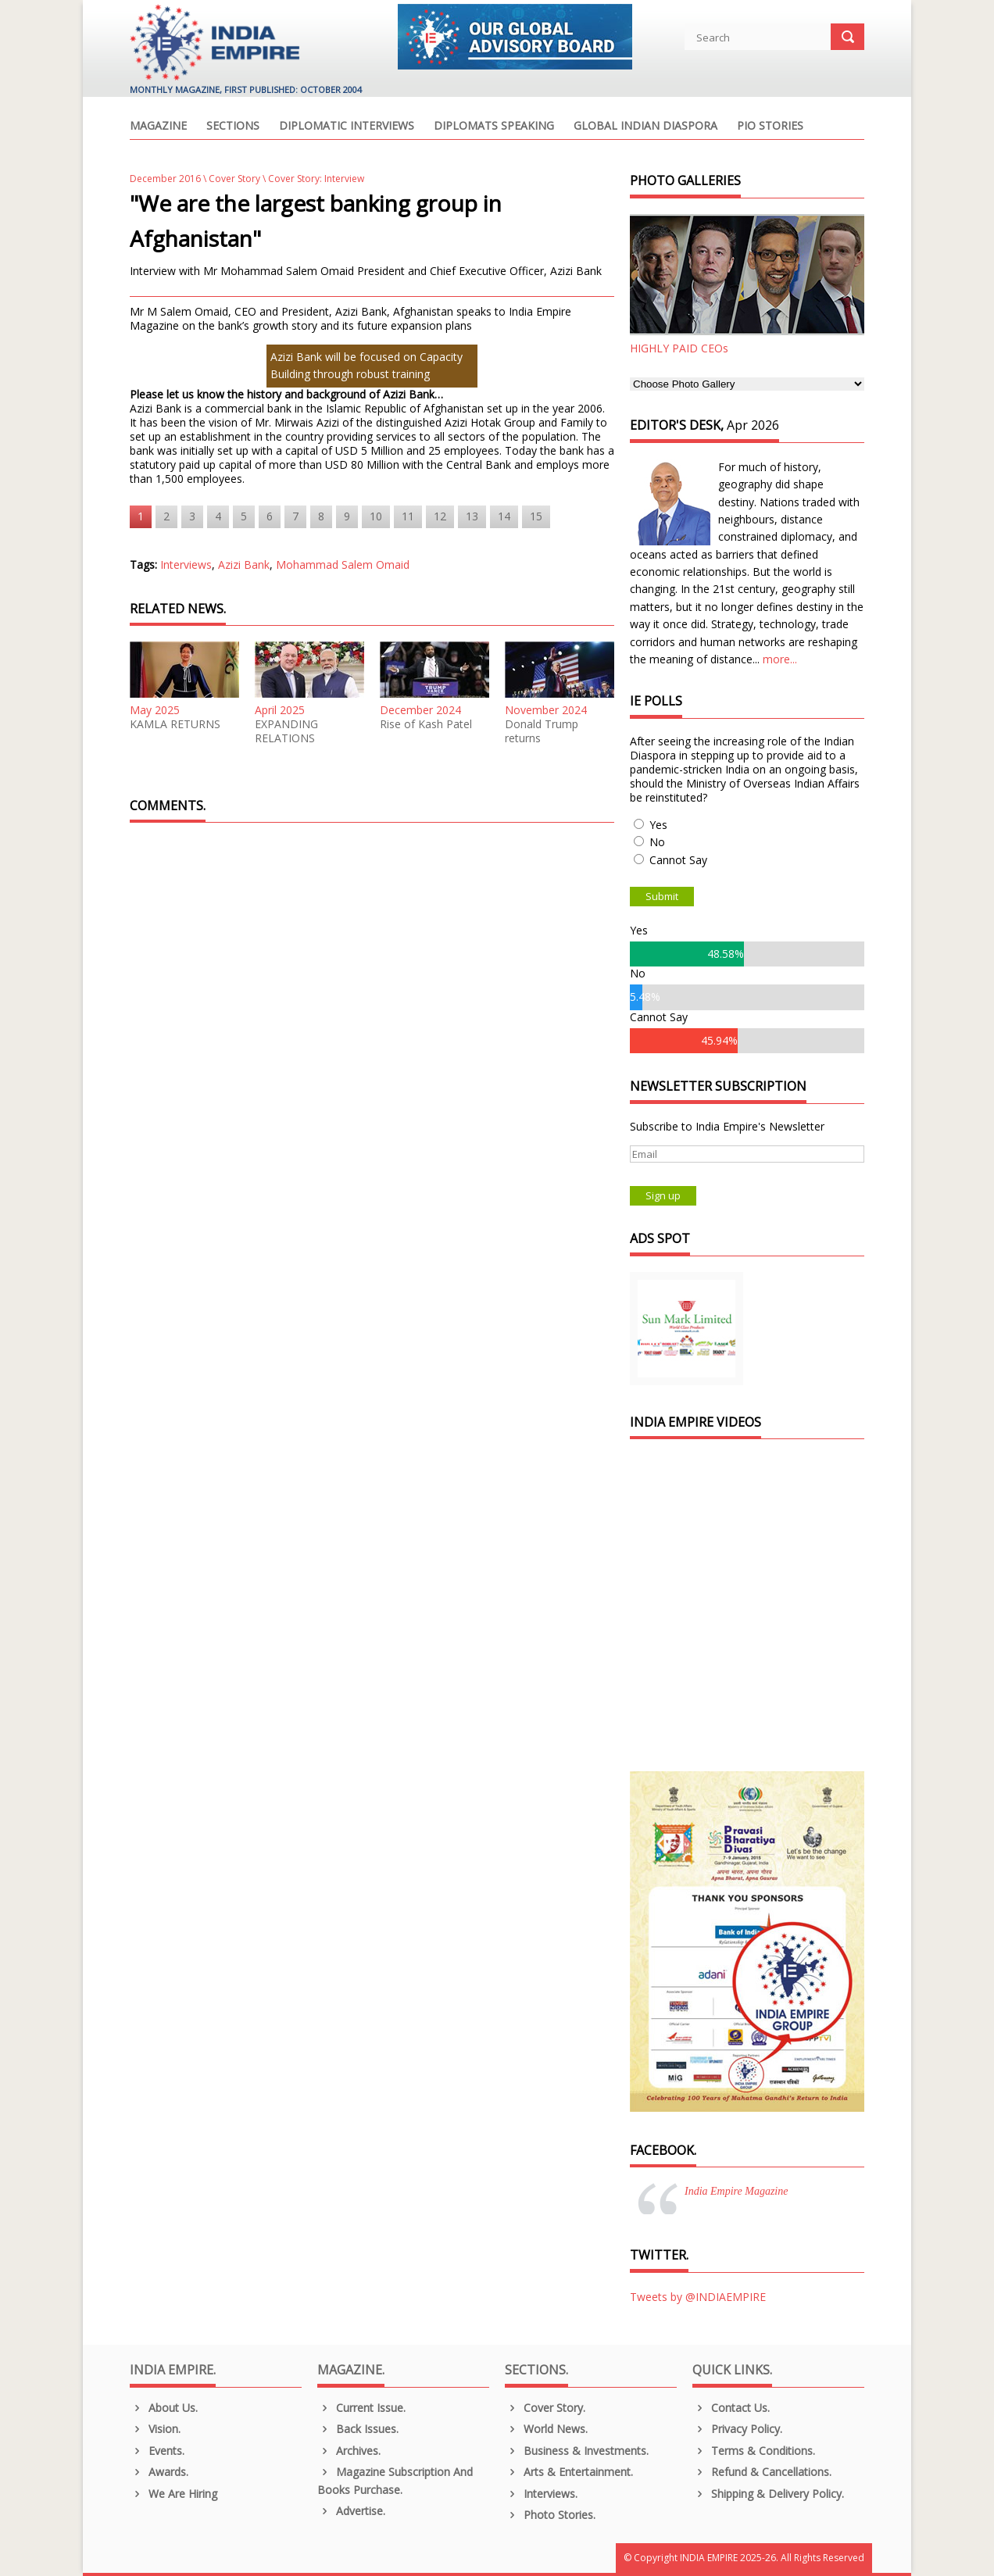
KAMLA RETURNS (175, 724)
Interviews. (541, 2493)
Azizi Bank (244, 564)
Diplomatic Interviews (346, 126)
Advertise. (351, 2510)
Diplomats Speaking (494, 126)
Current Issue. (361, 2407)
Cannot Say (678, 859)
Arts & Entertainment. (569, 2471)
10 (376, 516)
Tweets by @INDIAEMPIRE (698, 2296)
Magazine (158, 126)
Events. (157, 2450)
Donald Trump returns (541, 731)
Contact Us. (731, 2407)
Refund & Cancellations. (761, 2471)
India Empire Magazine (736, 2191)
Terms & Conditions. (753, 2450)
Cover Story (234, 178)
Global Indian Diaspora (645, 126)
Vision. (155, 2428)
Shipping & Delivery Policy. (768, 2493)
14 (504, 516)
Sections (232, 126)
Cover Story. (545, 2407)
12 (440, 516)
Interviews (186, 564)
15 (536, 516)
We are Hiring (173, 2493)
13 (472, 516)
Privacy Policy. (737, 2428)
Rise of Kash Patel (426, 724)
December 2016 (165, 178)
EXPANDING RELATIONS (286, 731)
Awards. (159, 2471)
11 (408, 516)
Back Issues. (358, 2428)
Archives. (349, 2450)
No (657, 841)
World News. (546, 2428)
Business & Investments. (577, 2450)
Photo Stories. (550, 2514)
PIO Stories (770, 126)
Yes (658, 824)
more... (780, 659)
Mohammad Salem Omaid (342, 564)
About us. (164, 2407)
